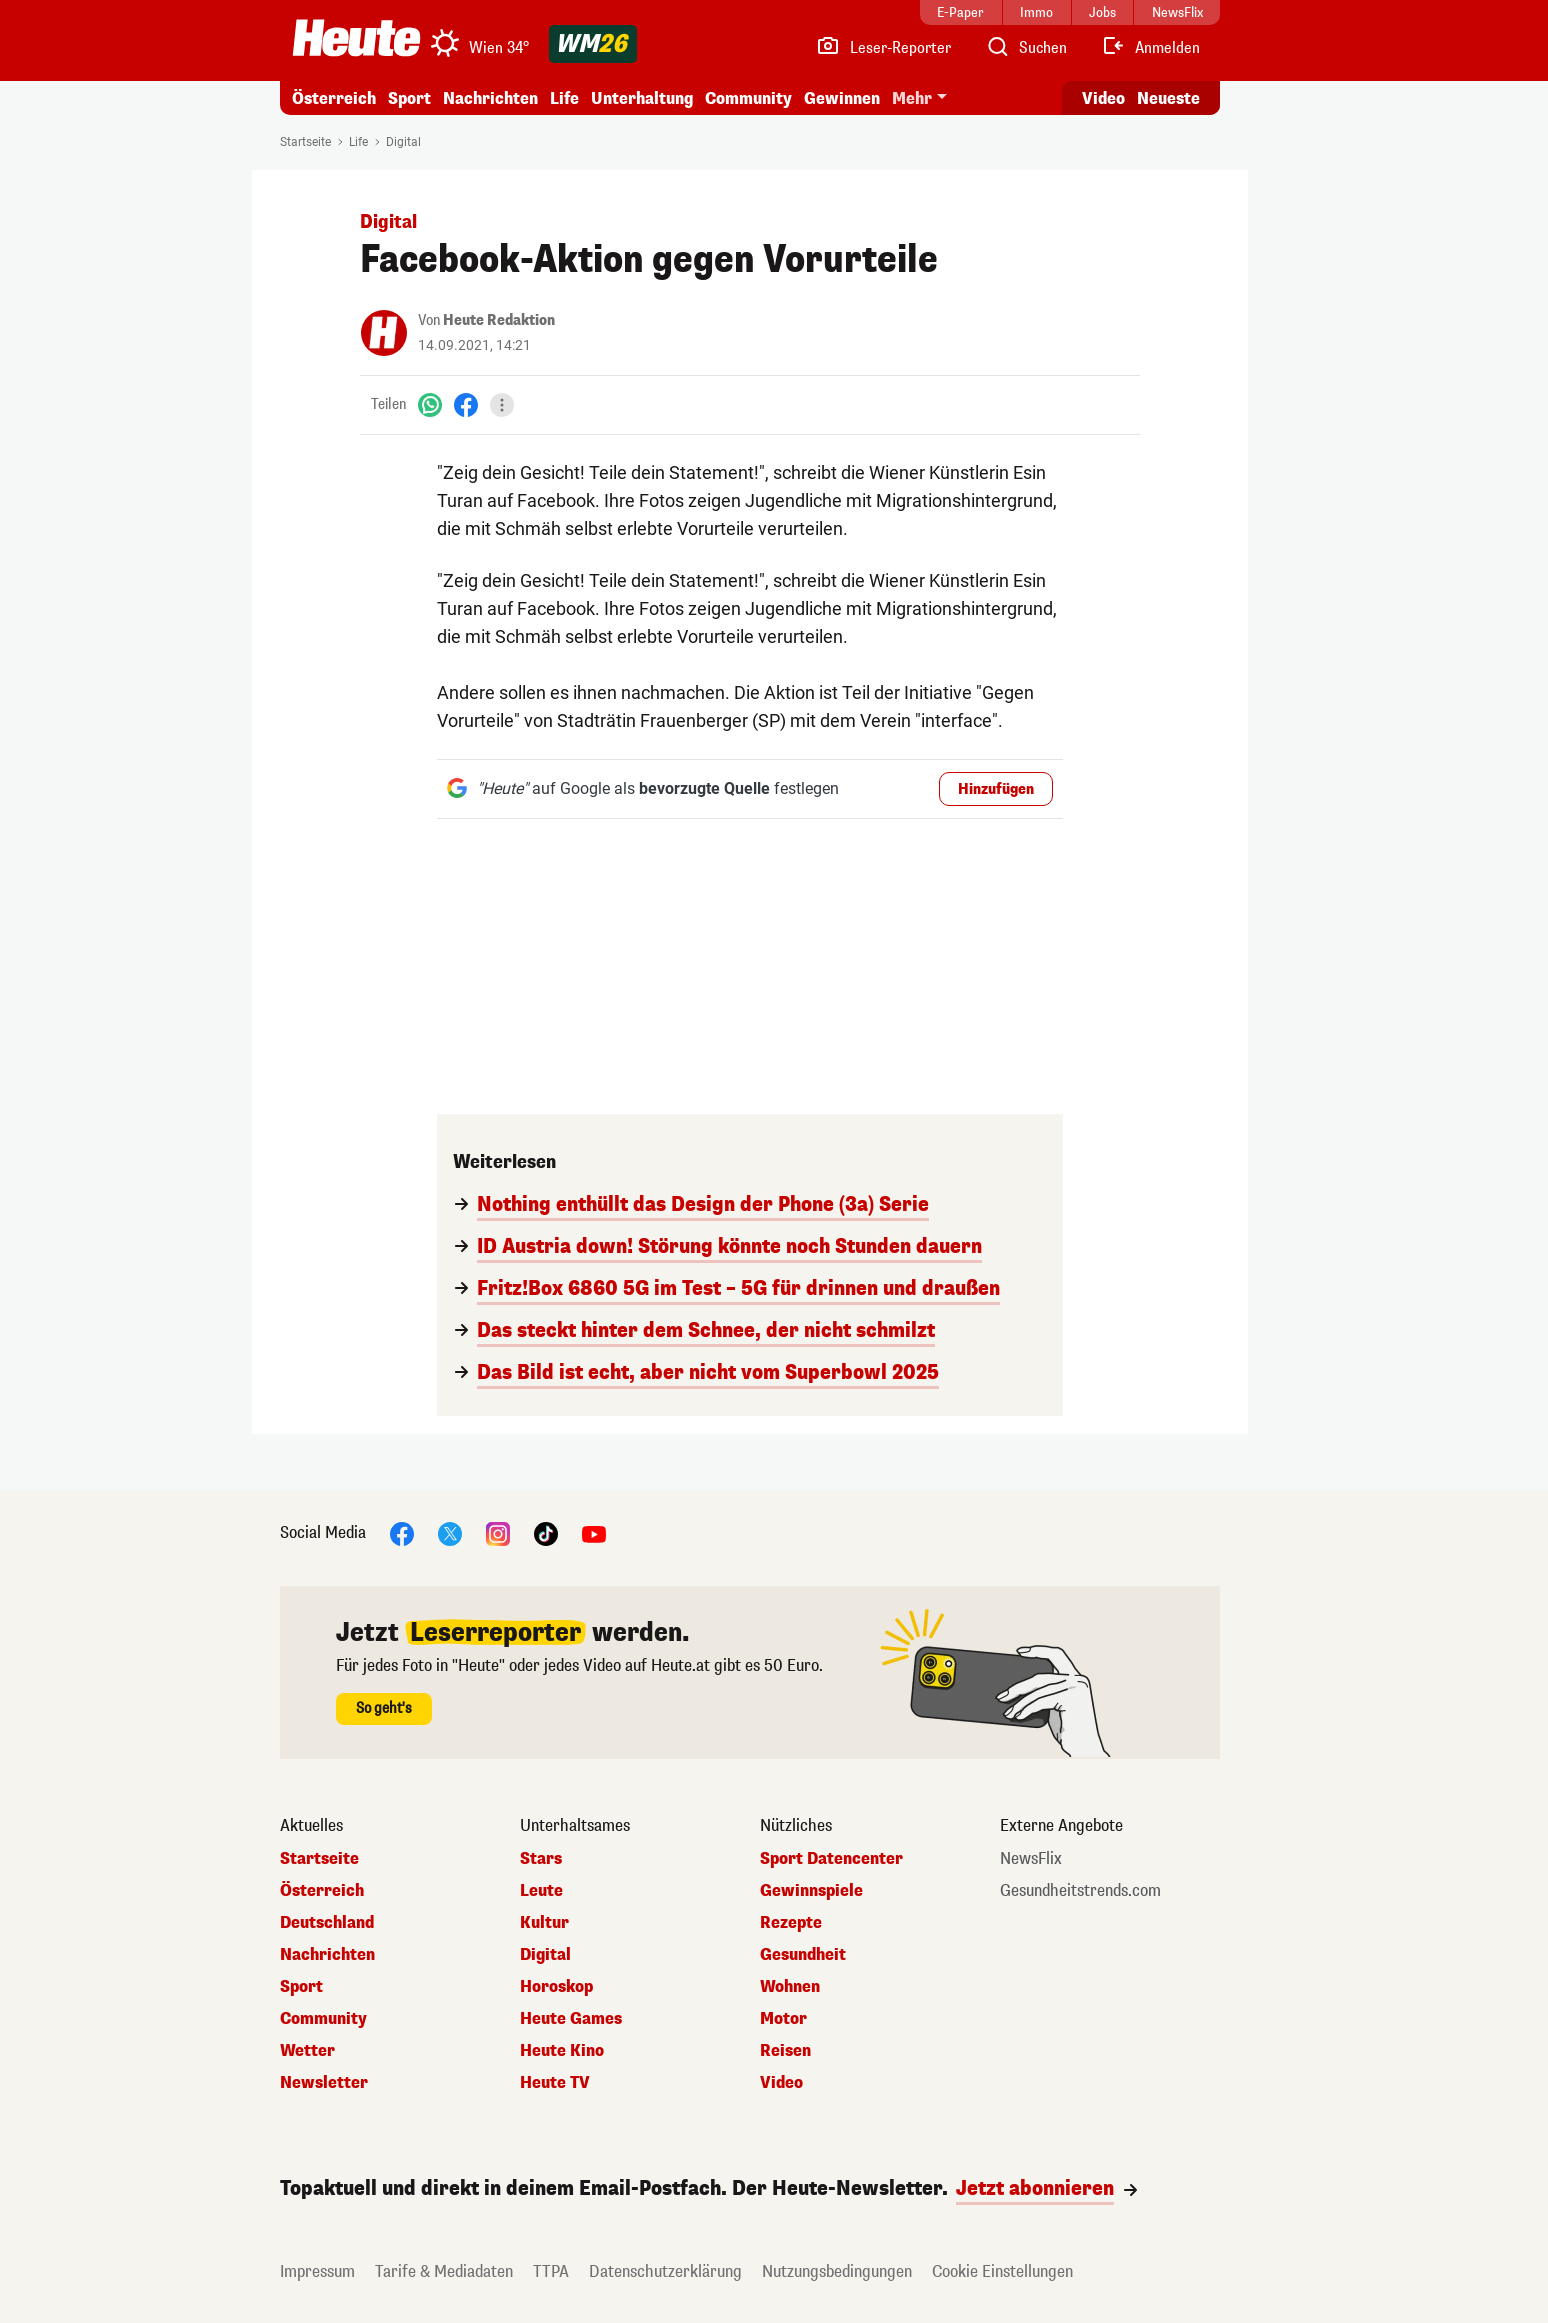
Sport (409, 98)
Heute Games (571, 2019)
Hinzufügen (996, 789)
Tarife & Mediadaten (444, 2271)
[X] (450, 1532)
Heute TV (555, 2083)
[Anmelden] (1150, 48)
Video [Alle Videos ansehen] (1103, 98)
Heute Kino (562, 2051)
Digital (403, 142)
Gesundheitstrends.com (1080, 1891)
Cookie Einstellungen (1002, 2271)
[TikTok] (546, 1532)
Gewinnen (842, 98)
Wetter (307, 2051)
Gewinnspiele (811, 1891)
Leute (541, 1891)
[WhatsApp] (430, 404)
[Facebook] (466, 404)
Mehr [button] (912, 98)
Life (564, 98)
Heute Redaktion (499, 320)
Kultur (544, 1923)
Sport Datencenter (831, 1859)
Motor (783, 2019)
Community (748, 98)
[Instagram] (498, 1532)
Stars (541, 1859)
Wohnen (790, 1987)
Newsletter (324, 2083)
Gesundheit (803, 1955)
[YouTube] (594, 1532)
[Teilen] (502, 405)
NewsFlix (1031, 1859)
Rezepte (791, 1923)
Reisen (785, 2051)
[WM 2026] (593, 44)
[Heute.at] (356, 38)
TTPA (551, 2271)
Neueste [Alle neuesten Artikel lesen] (1168, 98)
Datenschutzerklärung (665, 2271)
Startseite (305, 142)
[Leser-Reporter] (883, 48)
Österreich (334, 98)
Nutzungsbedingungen (837, 2271)
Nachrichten (490, 98)
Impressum (317, 2271)
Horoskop (556, 1987)
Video (781, 2083)
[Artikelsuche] (1026, 48)
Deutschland (327, 1923)
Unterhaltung (642, 98)
